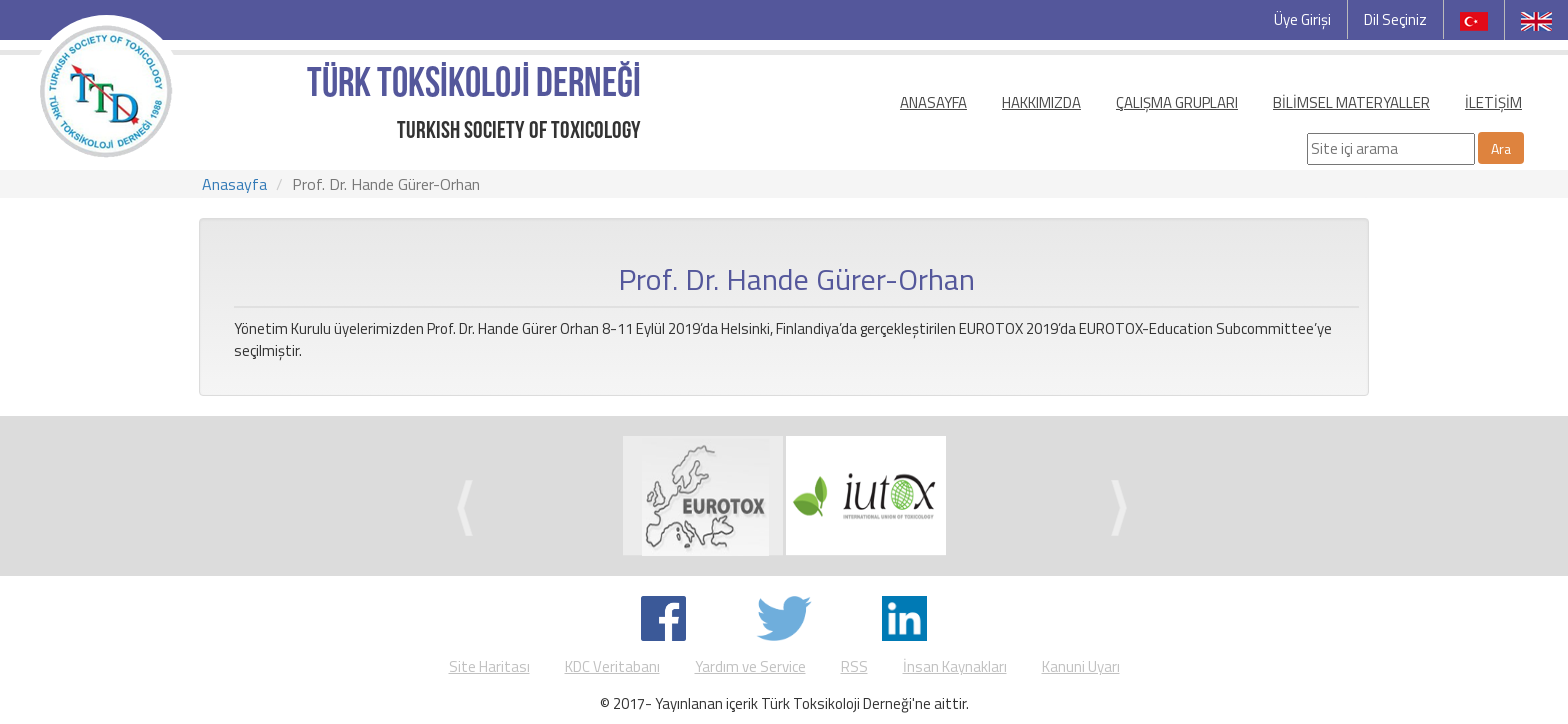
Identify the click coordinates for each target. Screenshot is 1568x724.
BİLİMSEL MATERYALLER (1351, 102)
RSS (854, 666)
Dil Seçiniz (1395, 19)
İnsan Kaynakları (955, 666)
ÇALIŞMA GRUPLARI (1177, 102)
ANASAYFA (933, 102)
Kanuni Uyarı (1081, 666)
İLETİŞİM (1493, 102)
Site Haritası (489, 666)
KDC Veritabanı (612, 666)
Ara (1501, 148)
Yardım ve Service (750, 666)
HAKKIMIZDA (1041, 102)
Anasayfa (234, 184)
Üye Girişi (1302, 19)
